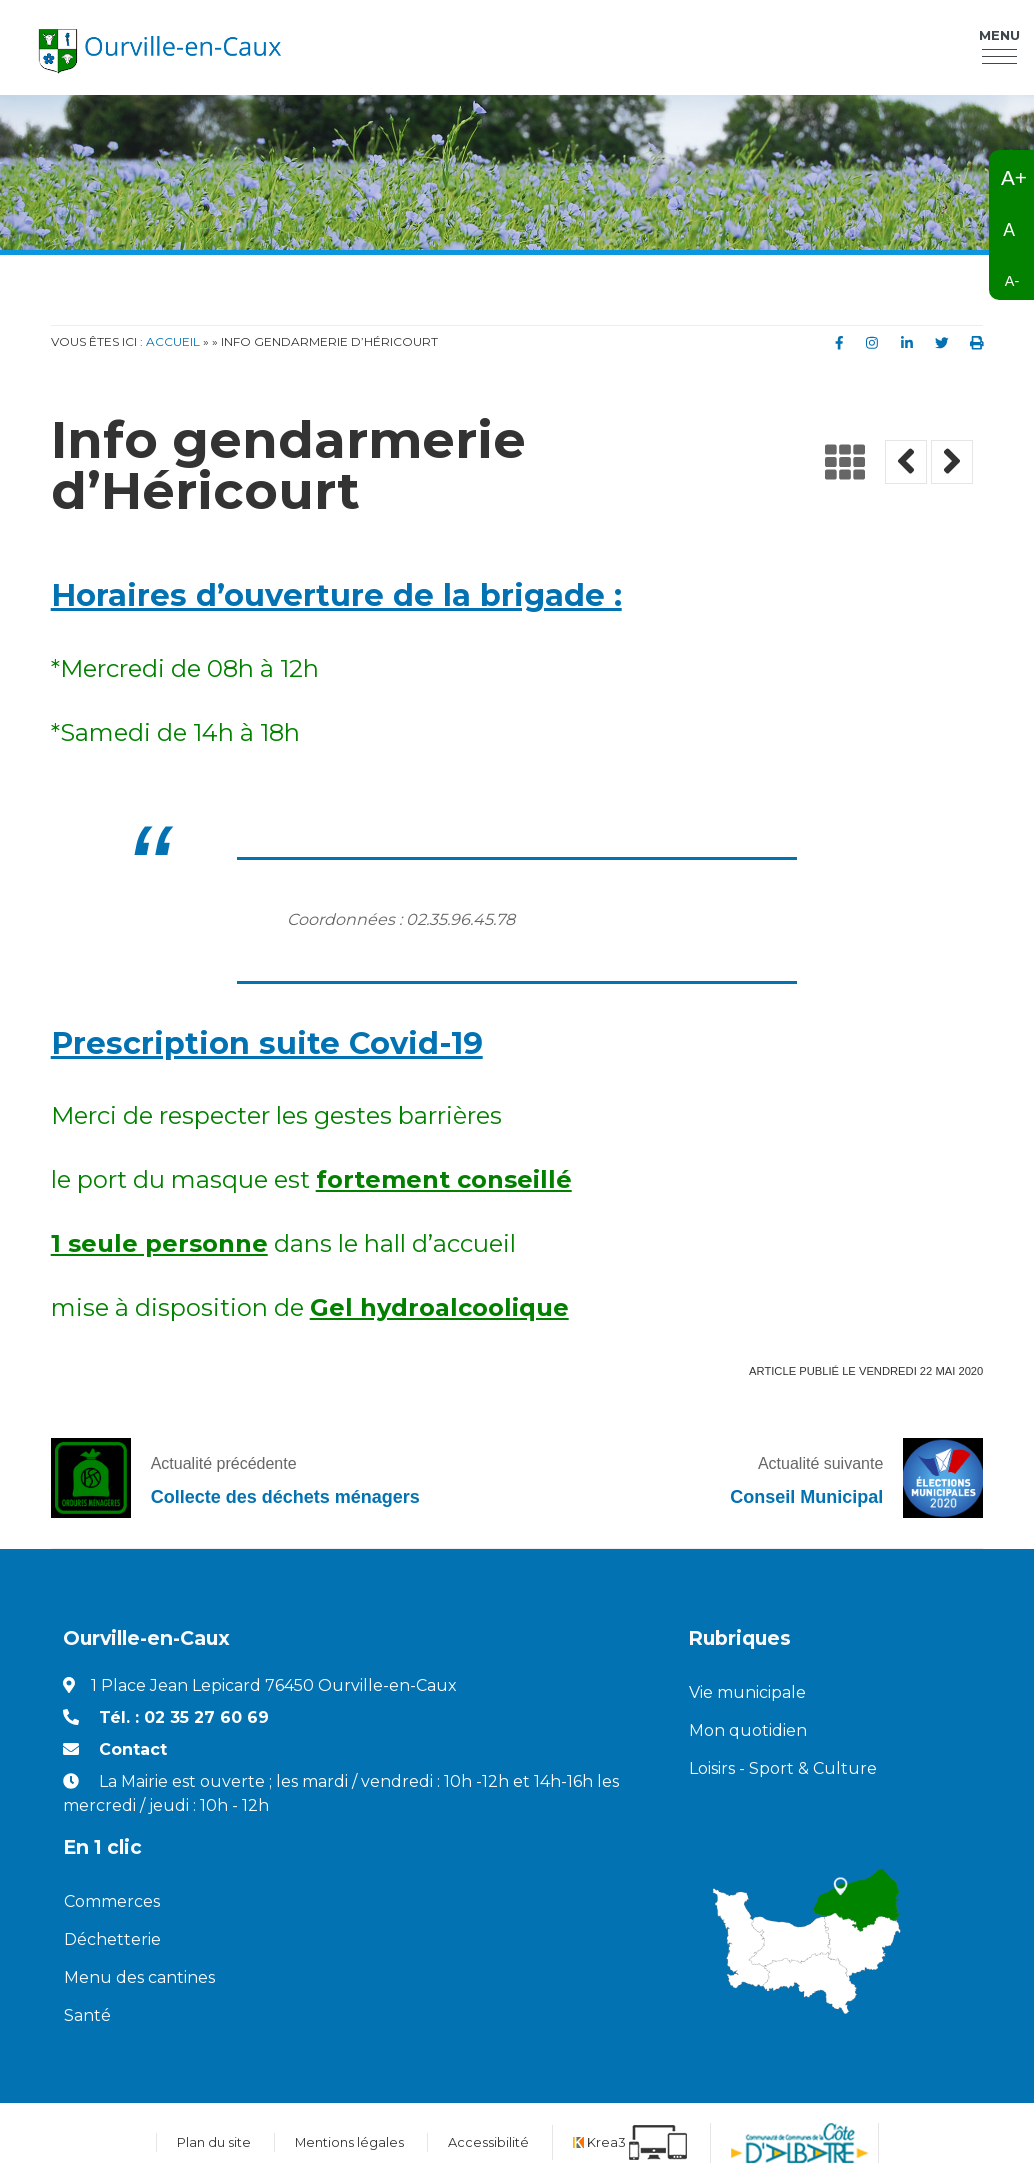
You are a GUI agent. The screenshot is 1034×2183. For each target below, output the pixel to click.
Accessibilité (488, 2142)
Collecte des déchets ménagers (285, 1497)
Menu (999, 39)
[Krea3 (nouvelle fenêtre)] (630, 2142)
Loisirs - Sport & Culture (783, 1768)
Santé (87, 2015)
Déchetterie (112, 1939)
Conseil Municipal (806, 1497)
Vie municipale (747, 1692)
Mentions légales (349, 2142)
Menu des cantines (139, 1977)
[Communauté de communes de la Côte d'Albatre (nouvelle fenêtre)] (799, 2143)
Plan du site (214, 2142)
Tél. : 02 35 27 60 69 (184, 1717)
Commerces (112, 1901)
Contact (133, 1749)
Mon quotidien (748, 1730)
